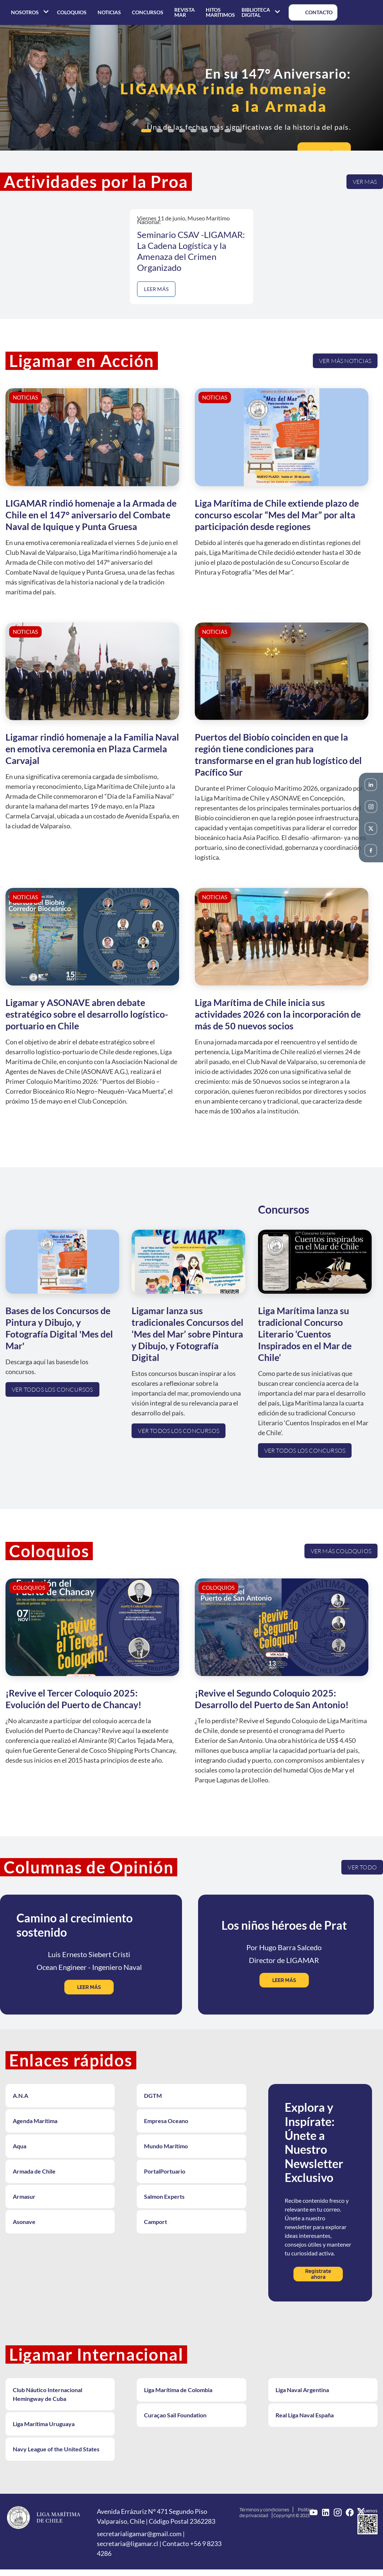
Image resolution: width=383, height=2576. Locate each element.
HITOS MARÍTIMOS (220, 12)
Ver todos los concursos (52, 1389)
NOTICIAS (109, 12)
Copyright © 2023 (291, 2515)
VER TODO (362, 1867)
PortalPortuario (164, 2171)
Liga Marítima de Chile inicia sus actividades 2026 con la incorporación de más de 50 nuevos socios (278, 1014)
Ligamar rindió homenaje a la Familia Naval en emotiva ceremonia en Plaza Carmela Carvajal (92, 748)
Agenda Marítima (35, 2120)
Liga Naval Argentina (302, 2389)
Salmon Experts (164, 2196)
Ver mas (365, 181)
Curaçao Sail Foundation (175, 2415)
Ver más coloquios (341, 1550)
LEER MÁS (156, 289)
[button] (146, 130)
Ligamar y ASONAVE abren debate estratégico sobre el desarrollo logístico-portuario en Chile (86, 1014)
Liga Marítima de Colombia (178, 2389)
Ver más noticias (345, 360)
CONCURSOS (147, 12)
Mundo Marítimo (166, 2145)
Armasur (24, 2196)
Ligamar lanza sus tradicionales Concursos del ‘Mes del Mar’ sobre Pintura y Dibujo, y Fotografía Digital (187, 1334)
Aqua (19, 2145)
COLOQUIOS (72, 12)
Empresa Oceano (166, 2120)
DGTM (153, 2095)
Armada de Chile (34, 2171)
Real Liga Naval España (305, 2415)
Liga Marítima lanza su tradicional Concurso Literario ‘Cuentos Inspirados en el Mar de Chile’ (305, 1334)
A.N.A (20, 2095)
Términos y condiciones (264, 2509)
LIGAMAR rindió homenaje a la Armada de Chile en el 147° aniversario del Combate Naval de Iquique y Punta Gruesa (91, 515)
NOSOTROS (30, 12)
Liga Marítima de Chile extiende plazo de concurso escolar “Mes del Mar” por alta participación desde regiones (277, 515)
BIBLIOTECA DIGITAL (261, 12)
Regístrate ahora (318, 2273)
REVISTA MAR (184, 12)
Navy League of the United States (56, 2449)
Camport (155, 2221)
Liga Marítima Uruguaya (44, 2423)
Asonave (24, 2221)
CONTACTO (313, 12)
